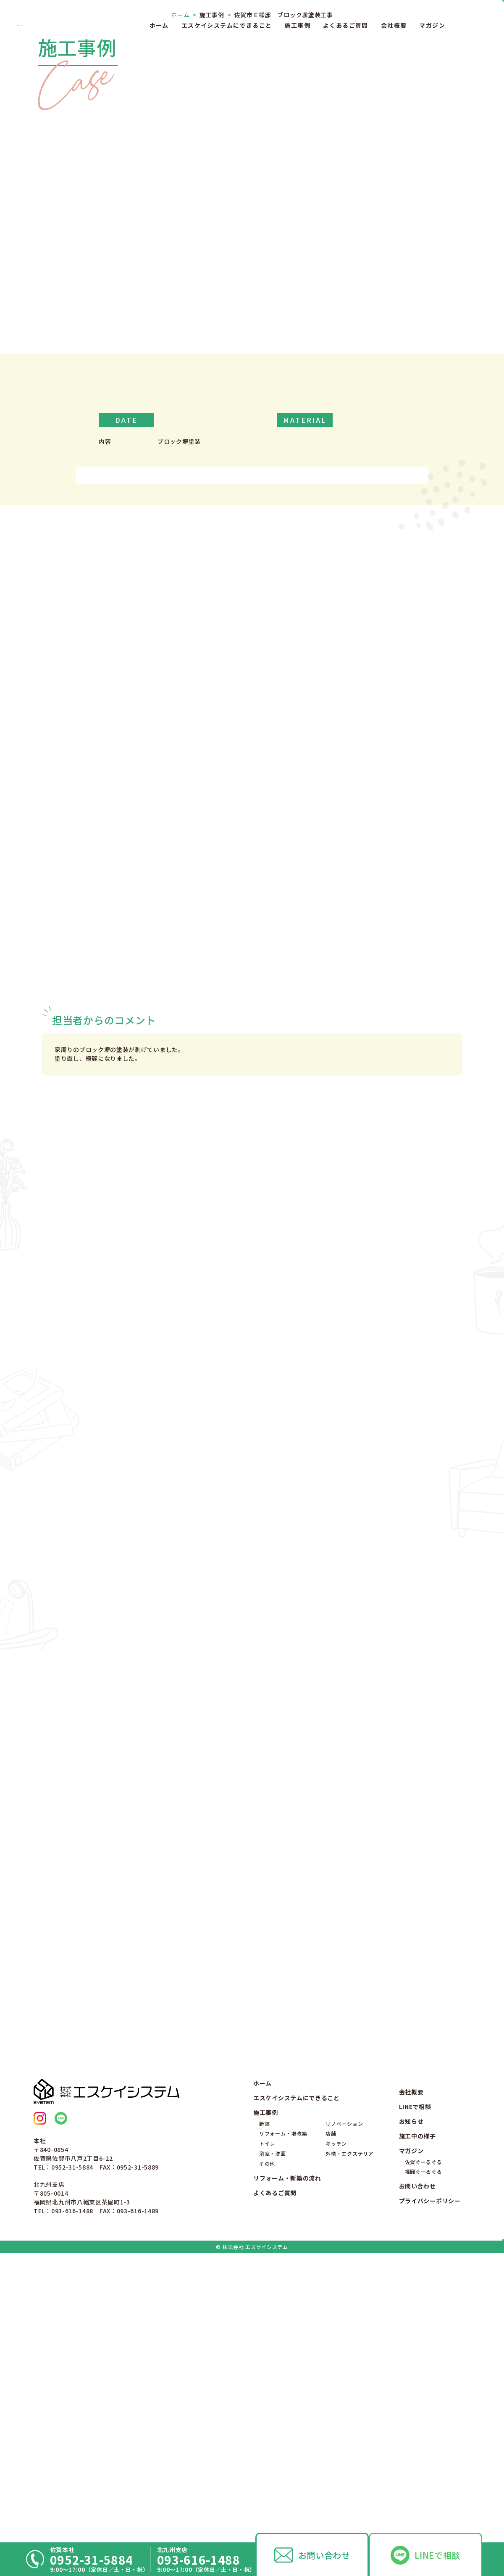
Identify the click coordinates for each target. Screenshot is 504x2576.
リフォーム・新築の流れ (287, 2458)
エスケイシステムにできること (226, 25)
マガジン (432, 25)
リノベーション (344, 2403)
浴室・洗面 (272, 2433)
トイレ (267, 2424)
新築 (264, 2403)
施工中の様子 (417, 2417)
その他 (267, 2443)
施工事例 (297, 25)
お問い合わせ (324, 2555)
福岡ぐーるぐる (423, 2452)
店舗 (331, 2414)
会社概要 (394, 25)
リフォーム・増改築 (283, 2414)
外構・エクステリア (349, 2433)
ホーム (159, 25)
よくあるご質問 (345, 25)
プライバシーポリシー (430, 2481)
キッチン (336, 2424)
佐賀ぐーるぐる (423, 2442)
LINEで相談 (437, 2555)
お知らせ (411, 2402)
